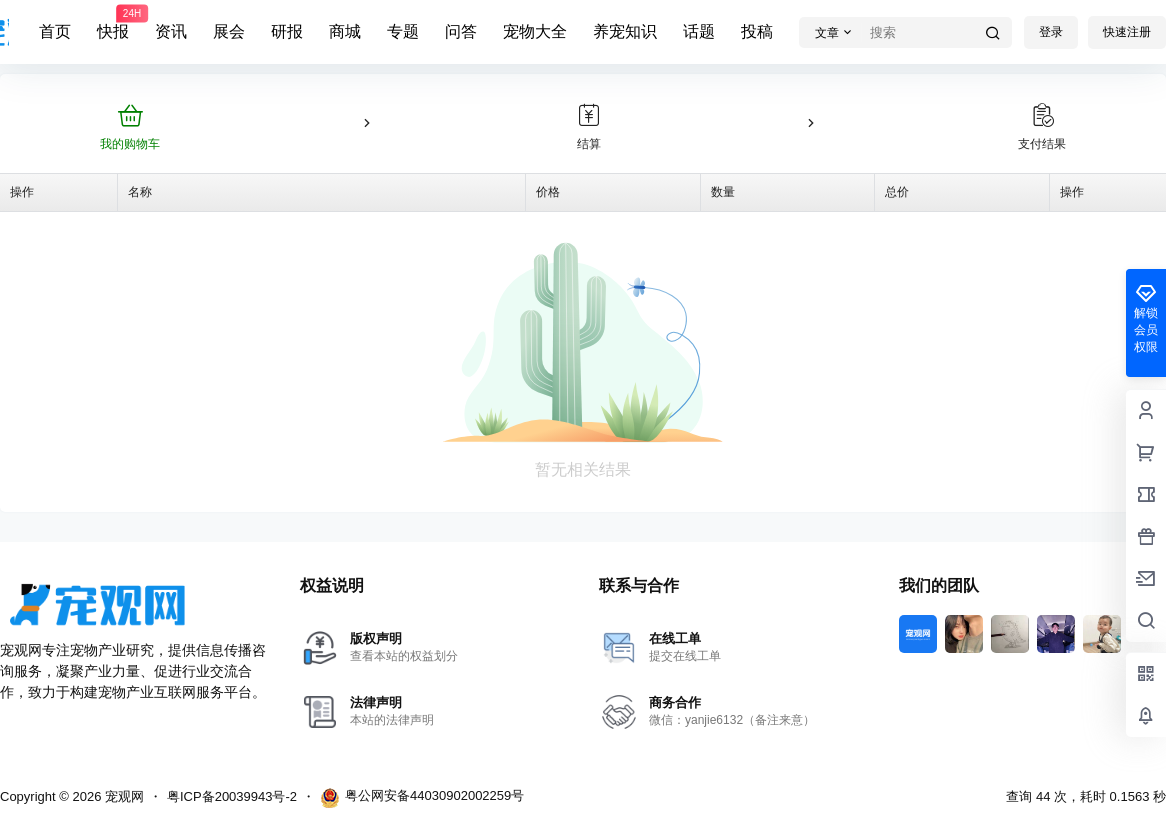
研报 (287, 31)
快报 (113, 23)
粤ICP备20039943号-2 (232, 796)
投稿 (757, 31)
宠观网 (122, 796)
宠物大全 (535, 31)
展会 (229, 31)
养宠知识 (625, 31)
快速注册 (1127, 32)
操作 (22, 192)
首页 (55, 31)
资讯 (171, 31)
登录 (1051, 32)
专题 (403, 31)
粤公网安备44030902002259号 (422, 798)
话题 (699, 31)
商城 (345, 31)
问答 (461, 31)
